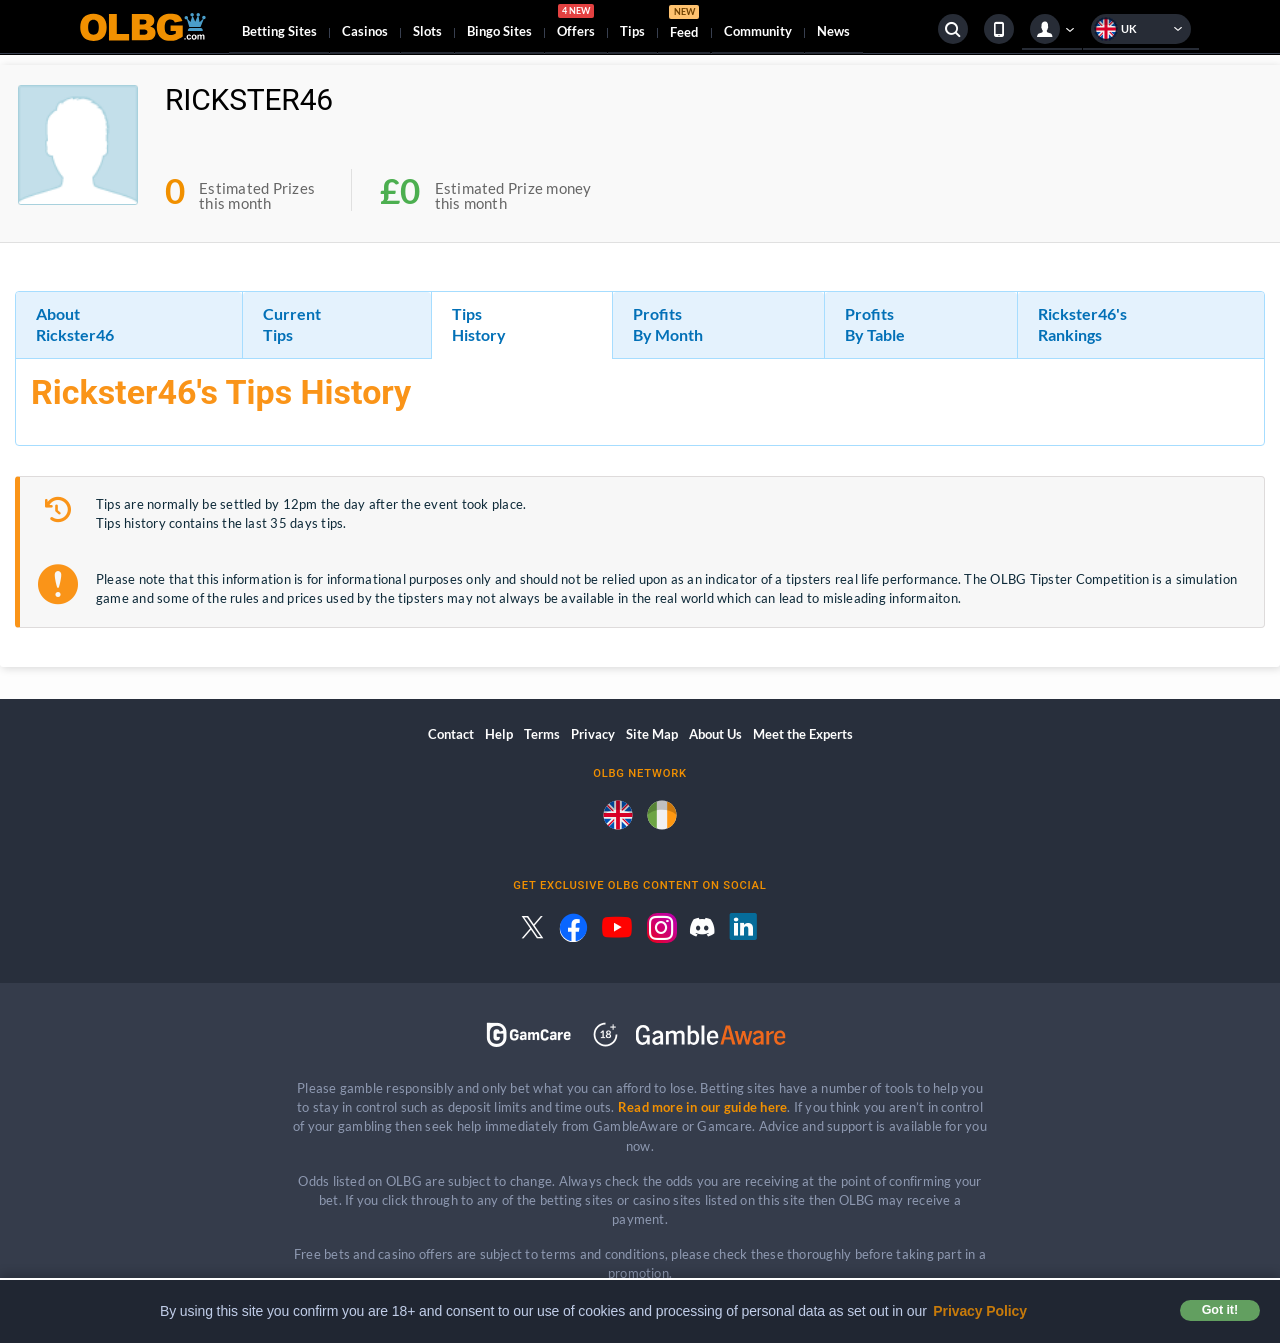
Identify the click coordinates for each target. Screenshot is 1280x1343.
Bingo (499, 31)
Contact (451, 734)
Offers (576, 24)
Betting (279, 31)
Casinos (365, 31)
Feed (684, 24)
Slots (427, 31)
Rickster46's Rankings (1082, 324)
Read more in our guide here (702, 1107)
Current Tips (292, 324)
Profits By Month (668, 324)
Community (758, 31)
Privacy (593, 734)
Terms (542, 734)
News (833, 31)
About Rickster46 (75, 324)
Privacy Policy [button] (980, 1311)
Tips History (479, 324)
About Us (715, 734)
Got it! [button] (1220, 1310)
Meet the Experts (803, 734)
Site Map (652, 734)
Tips (632, 31)
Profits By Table (875, 324)
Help (499, 734)
